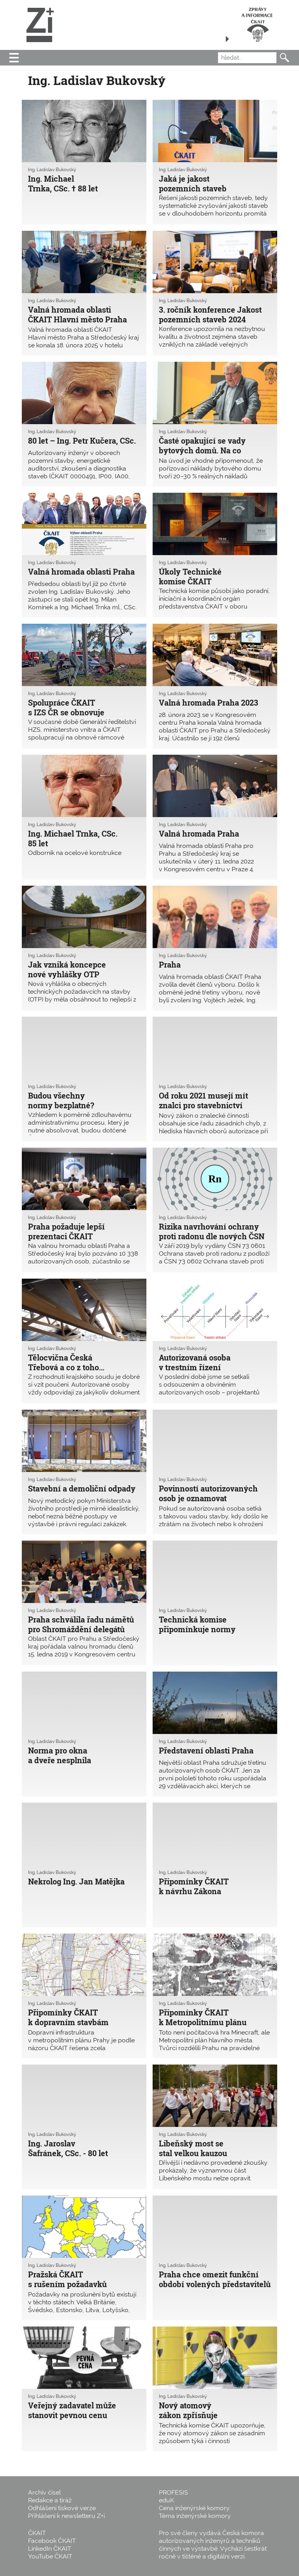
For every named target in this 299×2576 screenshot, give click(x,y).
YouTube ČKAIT (50, 2556)
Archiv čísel (44, 2492)
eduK (166, 2500)
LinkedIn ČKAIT (49, 2548)
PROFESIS (173, 2492)
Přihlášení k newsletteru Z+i (66, 2515)
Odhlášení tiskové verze (62, 2508)
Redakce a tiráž (50, 2500)
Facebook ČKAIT (52, 2540)
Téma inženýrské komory (195, 2515)
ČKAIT (37, 2533)
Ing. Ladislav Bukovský (52, 169)
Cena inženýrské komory (194, 2508)
